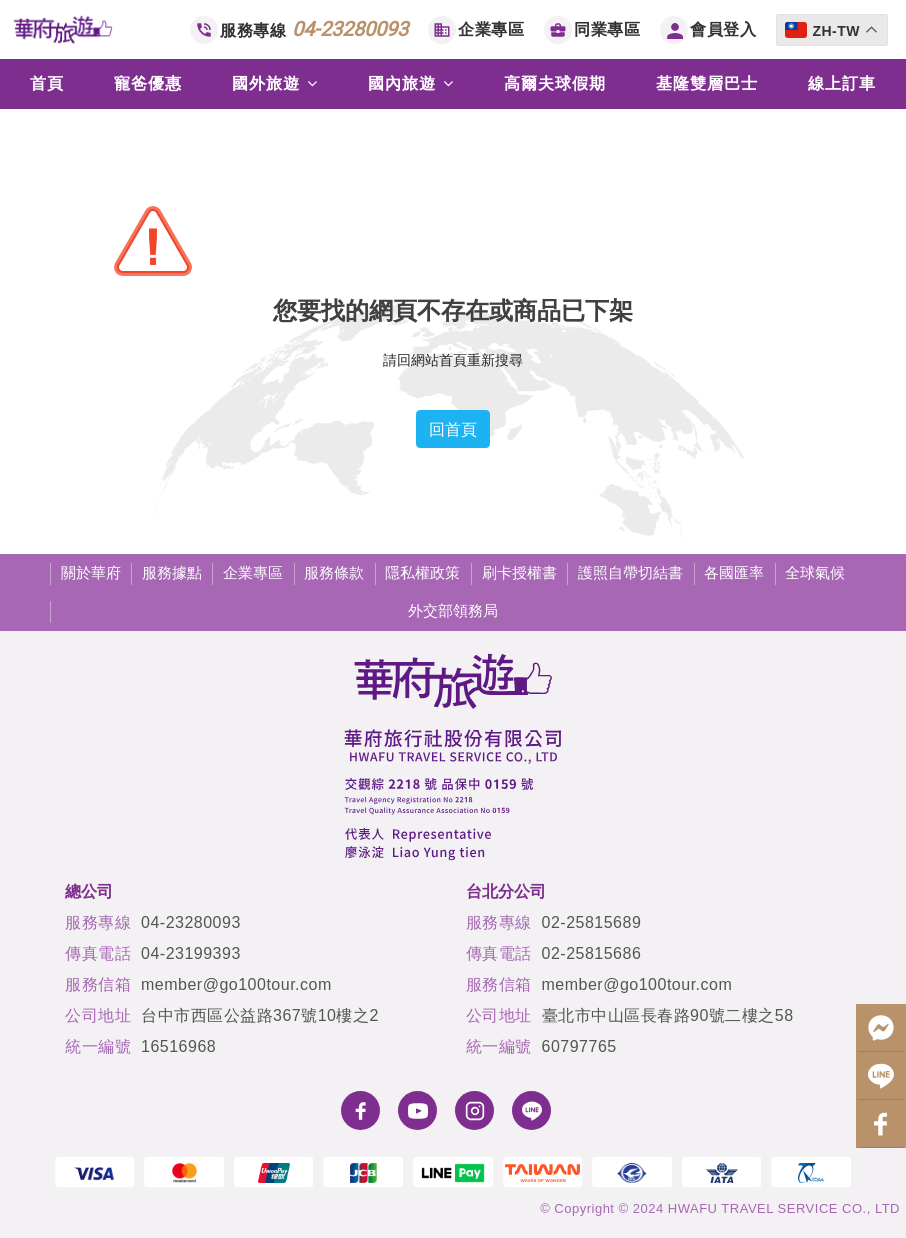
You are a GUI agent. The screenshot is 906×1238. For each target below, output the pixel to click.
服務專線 (314, 29)
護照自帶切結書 (630, 572)
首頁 (47, 83)
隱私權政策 (422, 572)
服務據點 (172, 572)
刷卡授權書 (519, 572)
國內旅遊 (411, 83)
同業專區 (607, 29)
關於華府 (91, 572)
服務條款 (334, 572)
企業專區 (491, 29)
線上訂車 (842, 83)
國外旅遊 (275, 83)
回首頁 (453, 429)
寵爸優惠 (148, 83)
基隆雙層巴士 (707, 83)
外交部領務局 (453, 610)
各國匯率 (734, 572)
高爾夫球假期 (555, 83)
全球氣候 (815, 572)
